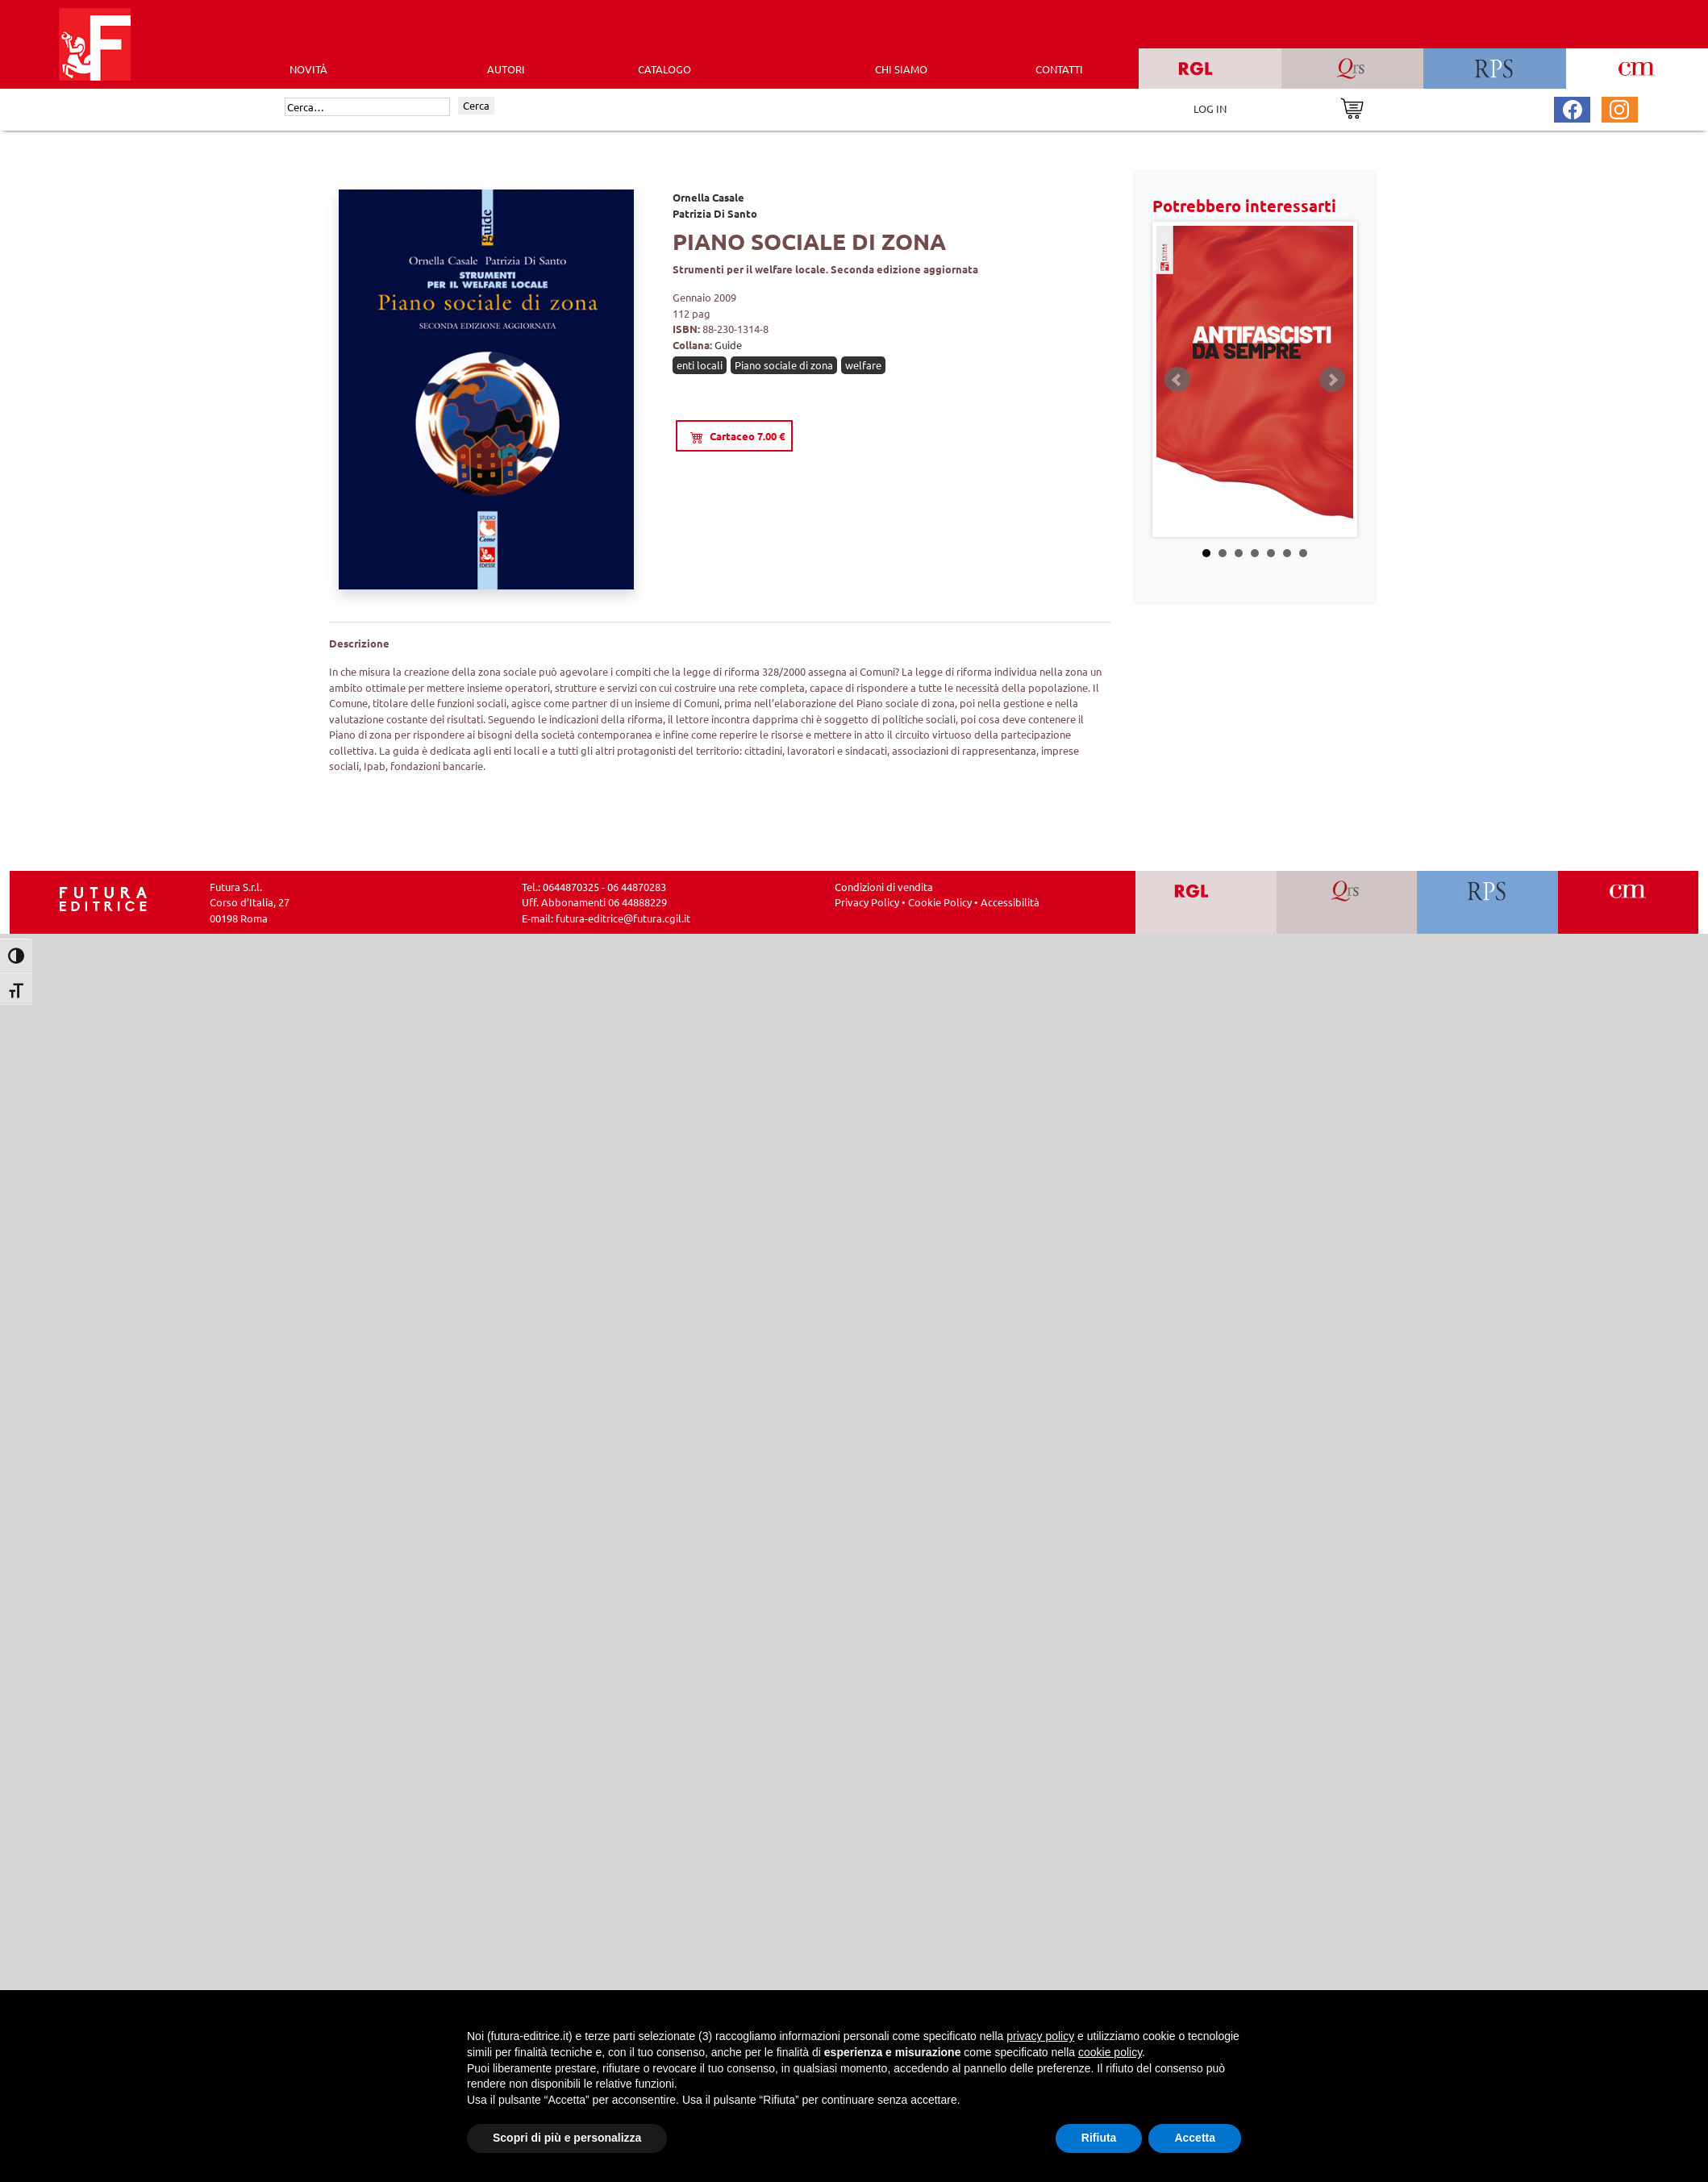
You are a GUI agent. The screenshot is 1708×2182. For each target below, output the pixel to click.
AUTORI (506, 69)
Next (1332, 380)
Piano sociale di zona (784, 365)
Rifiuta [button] (1099, 2137)
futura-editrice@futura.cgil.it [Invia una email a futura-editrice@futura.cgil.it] (623, 918)
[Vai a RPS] (1487, 903)
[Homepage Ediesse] (103, 897)
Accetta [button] (1194, 2137)
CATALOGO (664, 69)
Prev (1177, 380)
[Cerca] (367, 107)
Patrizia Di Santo (715, 213)
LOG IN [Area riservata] (1210, 108)
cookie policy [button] (1110, 2052)
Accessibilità (1010, 902)
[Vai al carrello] (1352, 107)
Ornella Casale (708, 197)
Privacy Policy (867, 902)
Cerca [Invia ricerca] (476, 105)
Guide (728, 345)
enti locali (700, 365)
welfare (863, 365)
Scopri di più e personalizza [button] (567, 2137)
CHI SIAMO (901, 69)
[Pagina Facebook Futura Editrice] (1572, 108)
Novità (308, 69)
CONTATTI (1059, 69)
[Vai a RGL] (1206, 903)
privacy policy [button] (1040, 2036)
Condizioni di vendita (884, 886)
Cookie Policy (940, 902)
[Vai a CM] (1627, 903)
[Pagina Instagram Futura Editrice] (1619, 108)
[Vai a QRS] (1346, 903)
